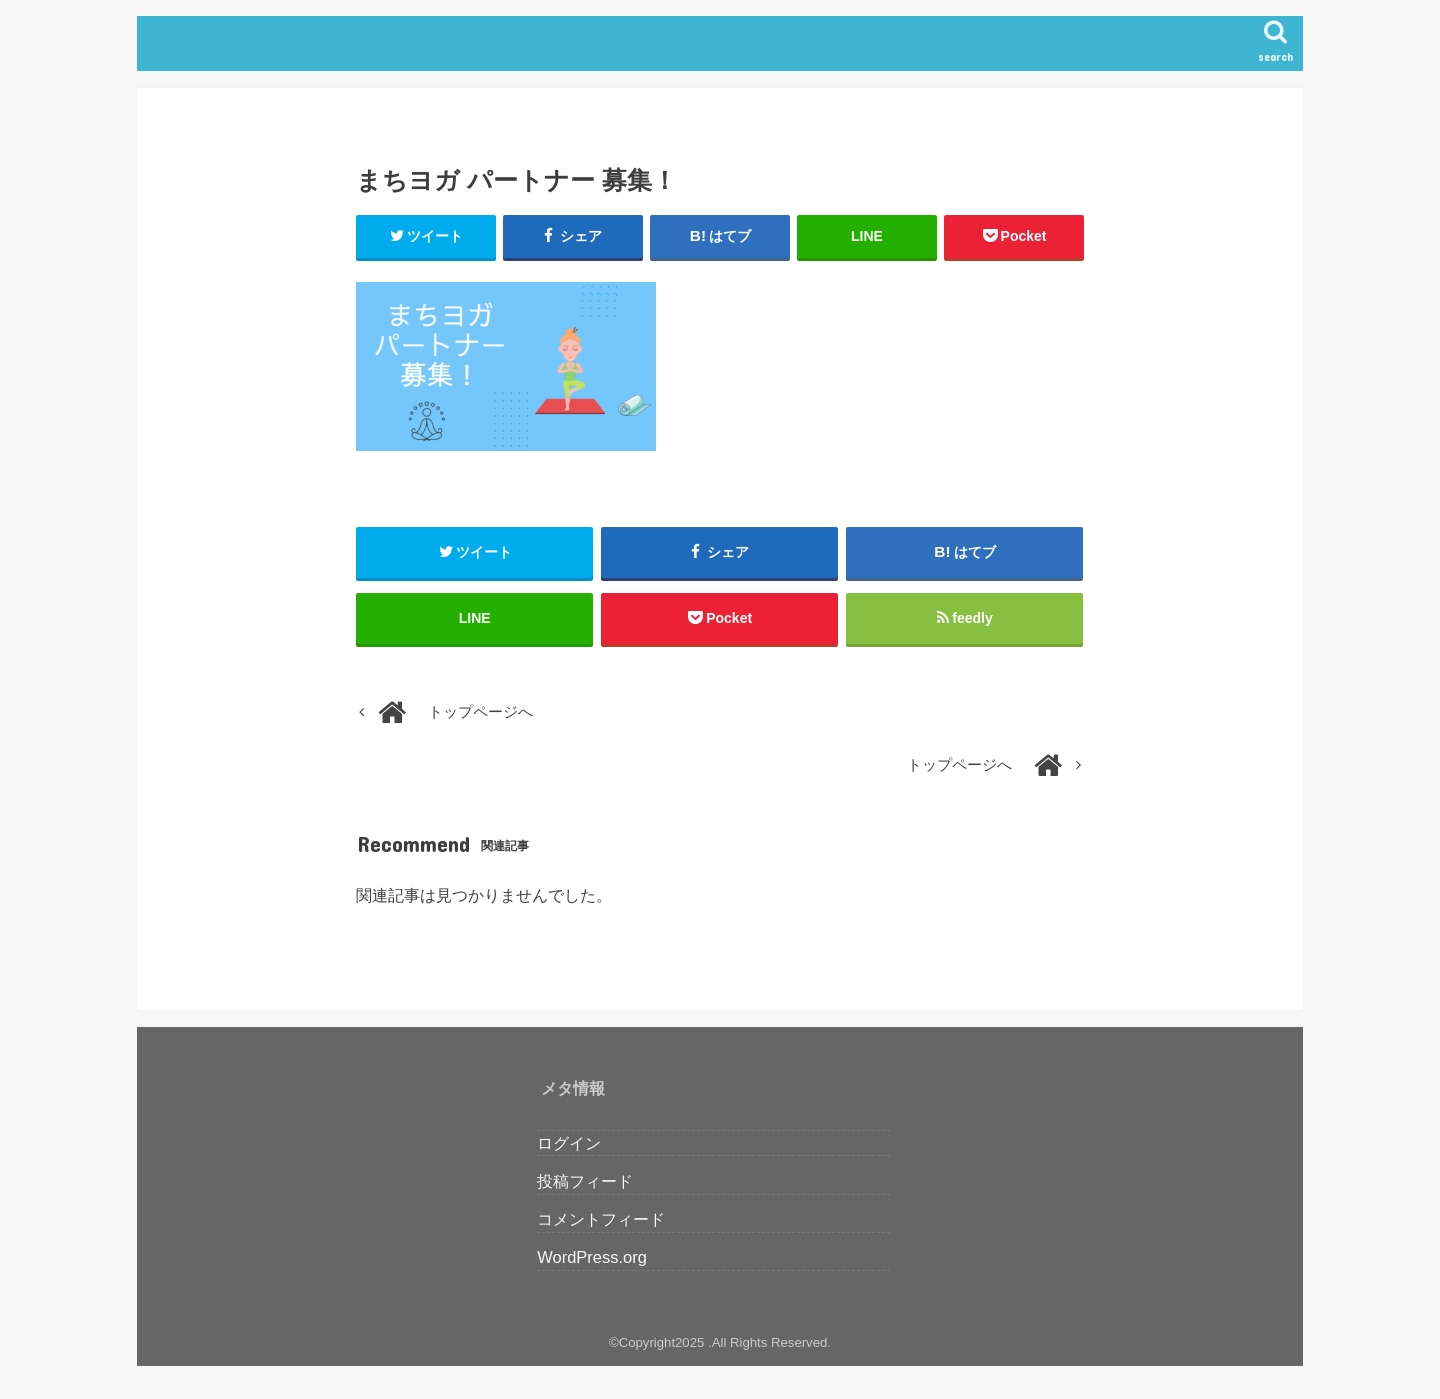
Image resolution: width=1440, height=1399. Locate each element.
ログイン (569, 1143)
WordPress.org (592, 1257)
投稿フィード (585, 1181)
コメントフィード (601, 1219)
